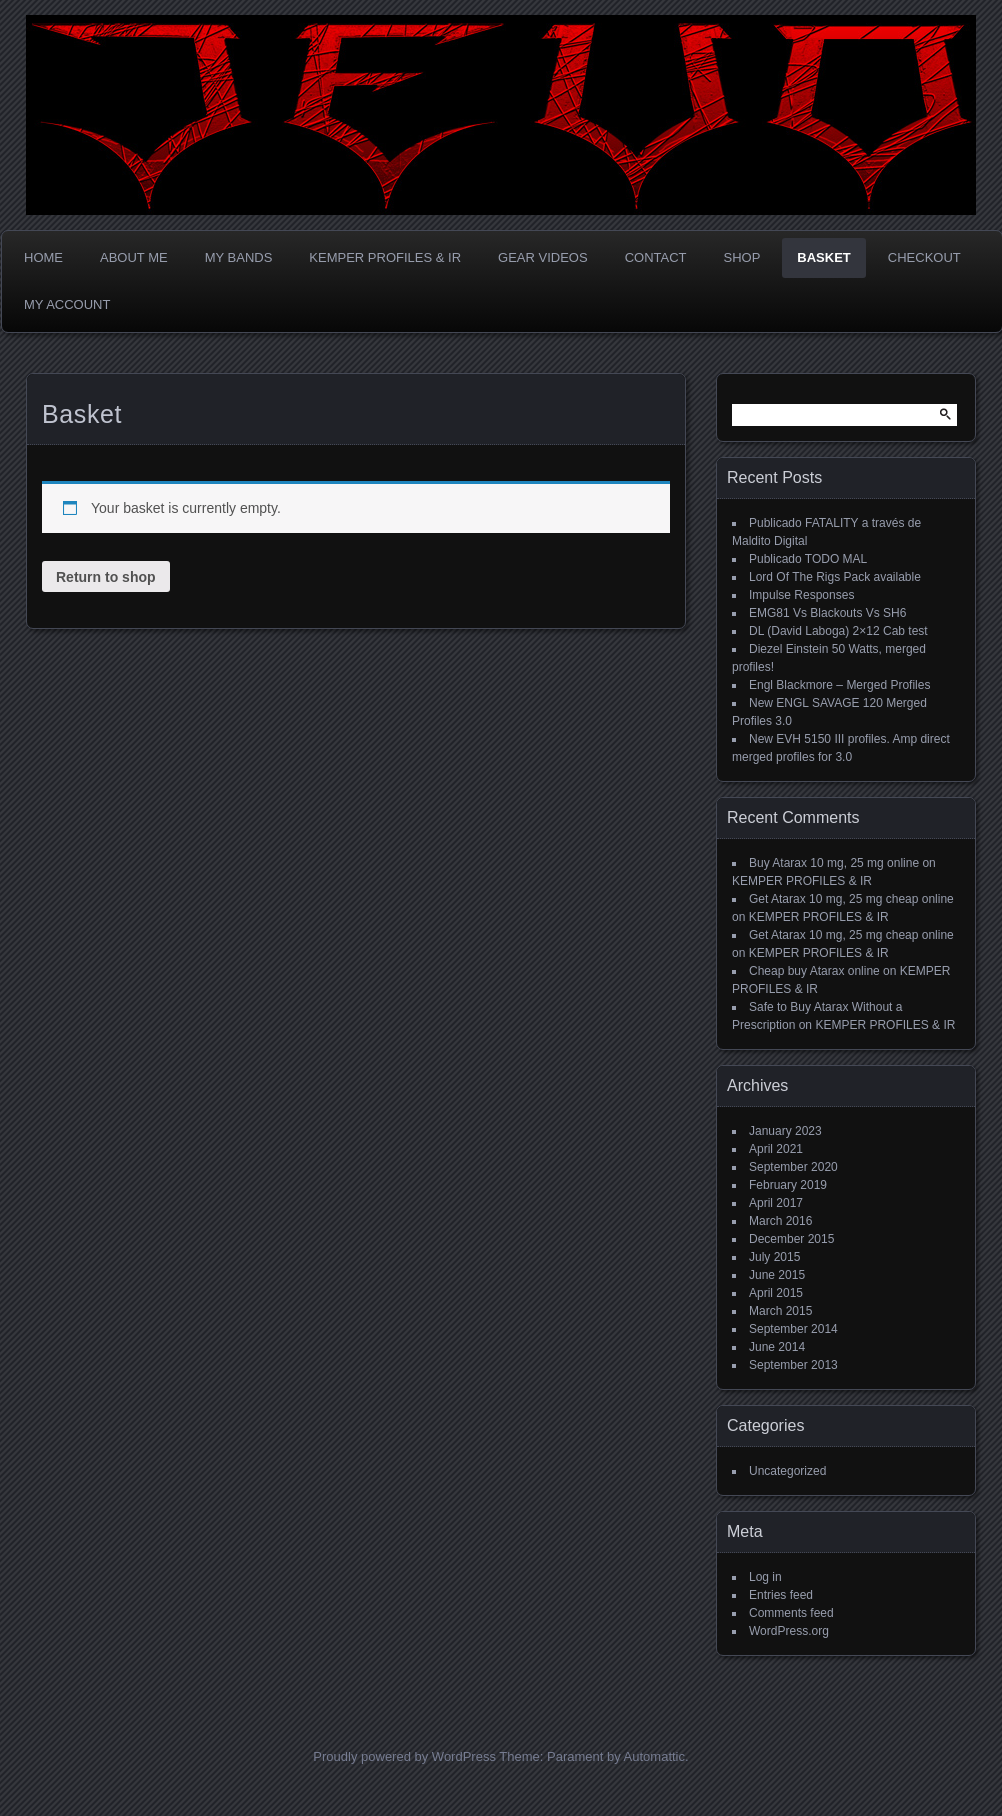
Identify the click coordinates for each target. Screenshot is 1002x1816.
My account (67, 304)
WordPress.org (789, 1631)
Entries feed (781, 1595)
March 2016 (780, 1221)
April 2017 (776, 1203)
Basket (823, 257)
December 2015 (791, 1239)
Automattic (654, 1756)
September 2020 (793, 1167)
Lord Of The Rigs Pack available (835, 577)
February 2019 (788, 1185)
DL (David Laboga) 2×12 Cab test (838, 631)
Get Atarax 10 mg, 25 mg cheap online (851, 899)
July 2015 (774, 1257)
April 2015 (776, 1293)
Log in (765, 1577)
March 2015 (780, 1311)
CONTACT (656, 257)
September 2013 (793, 1365)
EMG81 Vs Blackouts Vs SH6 (827, 613)
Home (43, 257)
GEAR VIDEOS (543, 257)
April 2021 (776, 1149)
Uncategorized (787, 1471)
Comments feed (791, 1613)
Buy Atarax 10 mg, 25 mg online (834, 863)
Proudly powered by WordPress (404, 1756)
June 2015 (777, 1275)
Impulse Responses (801, 595)
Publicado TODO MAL (808, 559)
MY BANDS (239, 257)
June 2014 (777, 1347)
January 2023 (785, 1131)
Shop (742, 257)
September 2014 (793, 1329)
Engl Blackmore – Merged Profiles (839, 685)
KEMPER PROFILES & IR (385, 257)
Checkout (924, 257)
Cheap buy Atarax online (814, 971)
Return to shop (106, 577)
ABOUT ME (134, 257)
